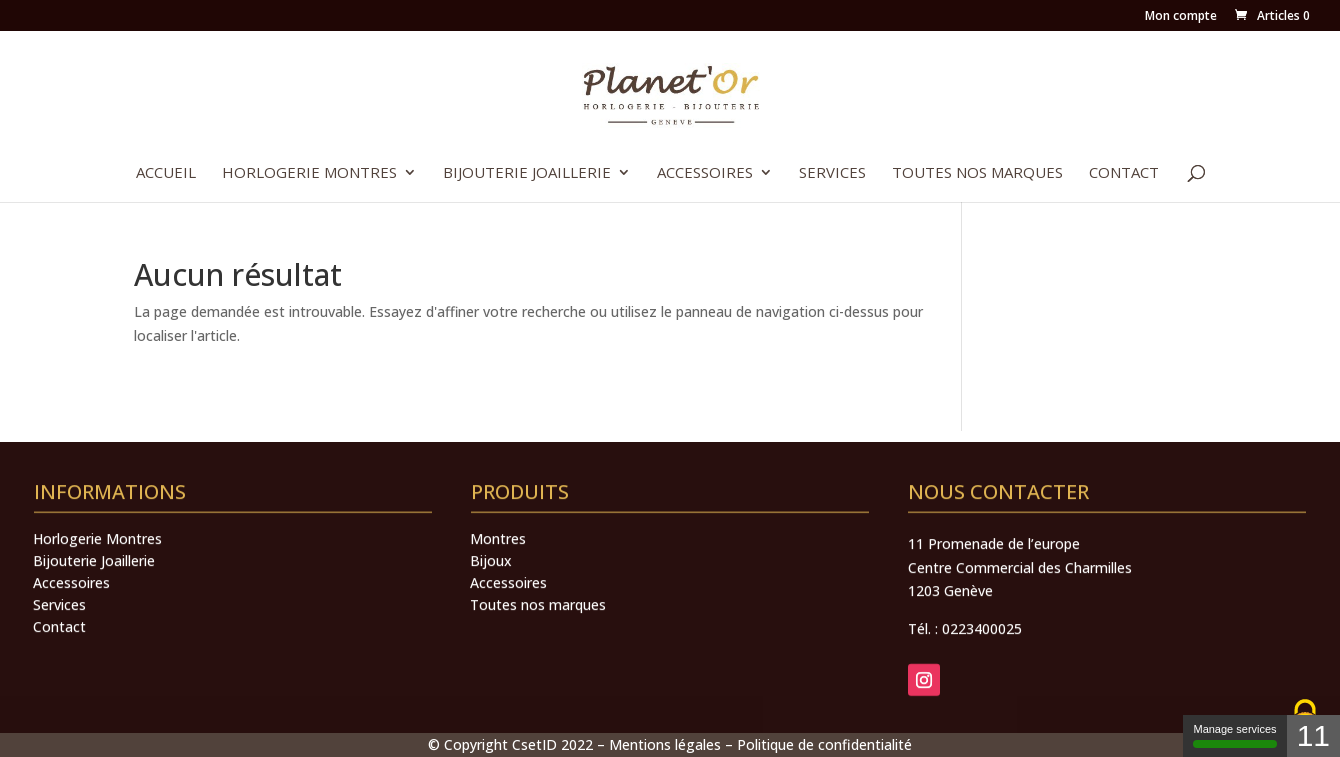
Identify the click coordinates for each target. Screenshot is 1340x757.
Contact (1124, 173)
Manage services (1234, 735)
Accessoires (705, 173)
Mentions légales (665, 744)
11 (1313, 735)
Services (832, 173)
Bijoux (491, 614)
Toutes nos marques (977, 173)
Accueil (166, 173)
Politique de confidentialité (824, 744)
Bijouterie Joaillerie (527, 173)
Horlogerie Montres (309, 173)
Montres (498, 592)
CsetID (534, 744)
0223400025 (982, 681)
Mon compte (1181, 17)
